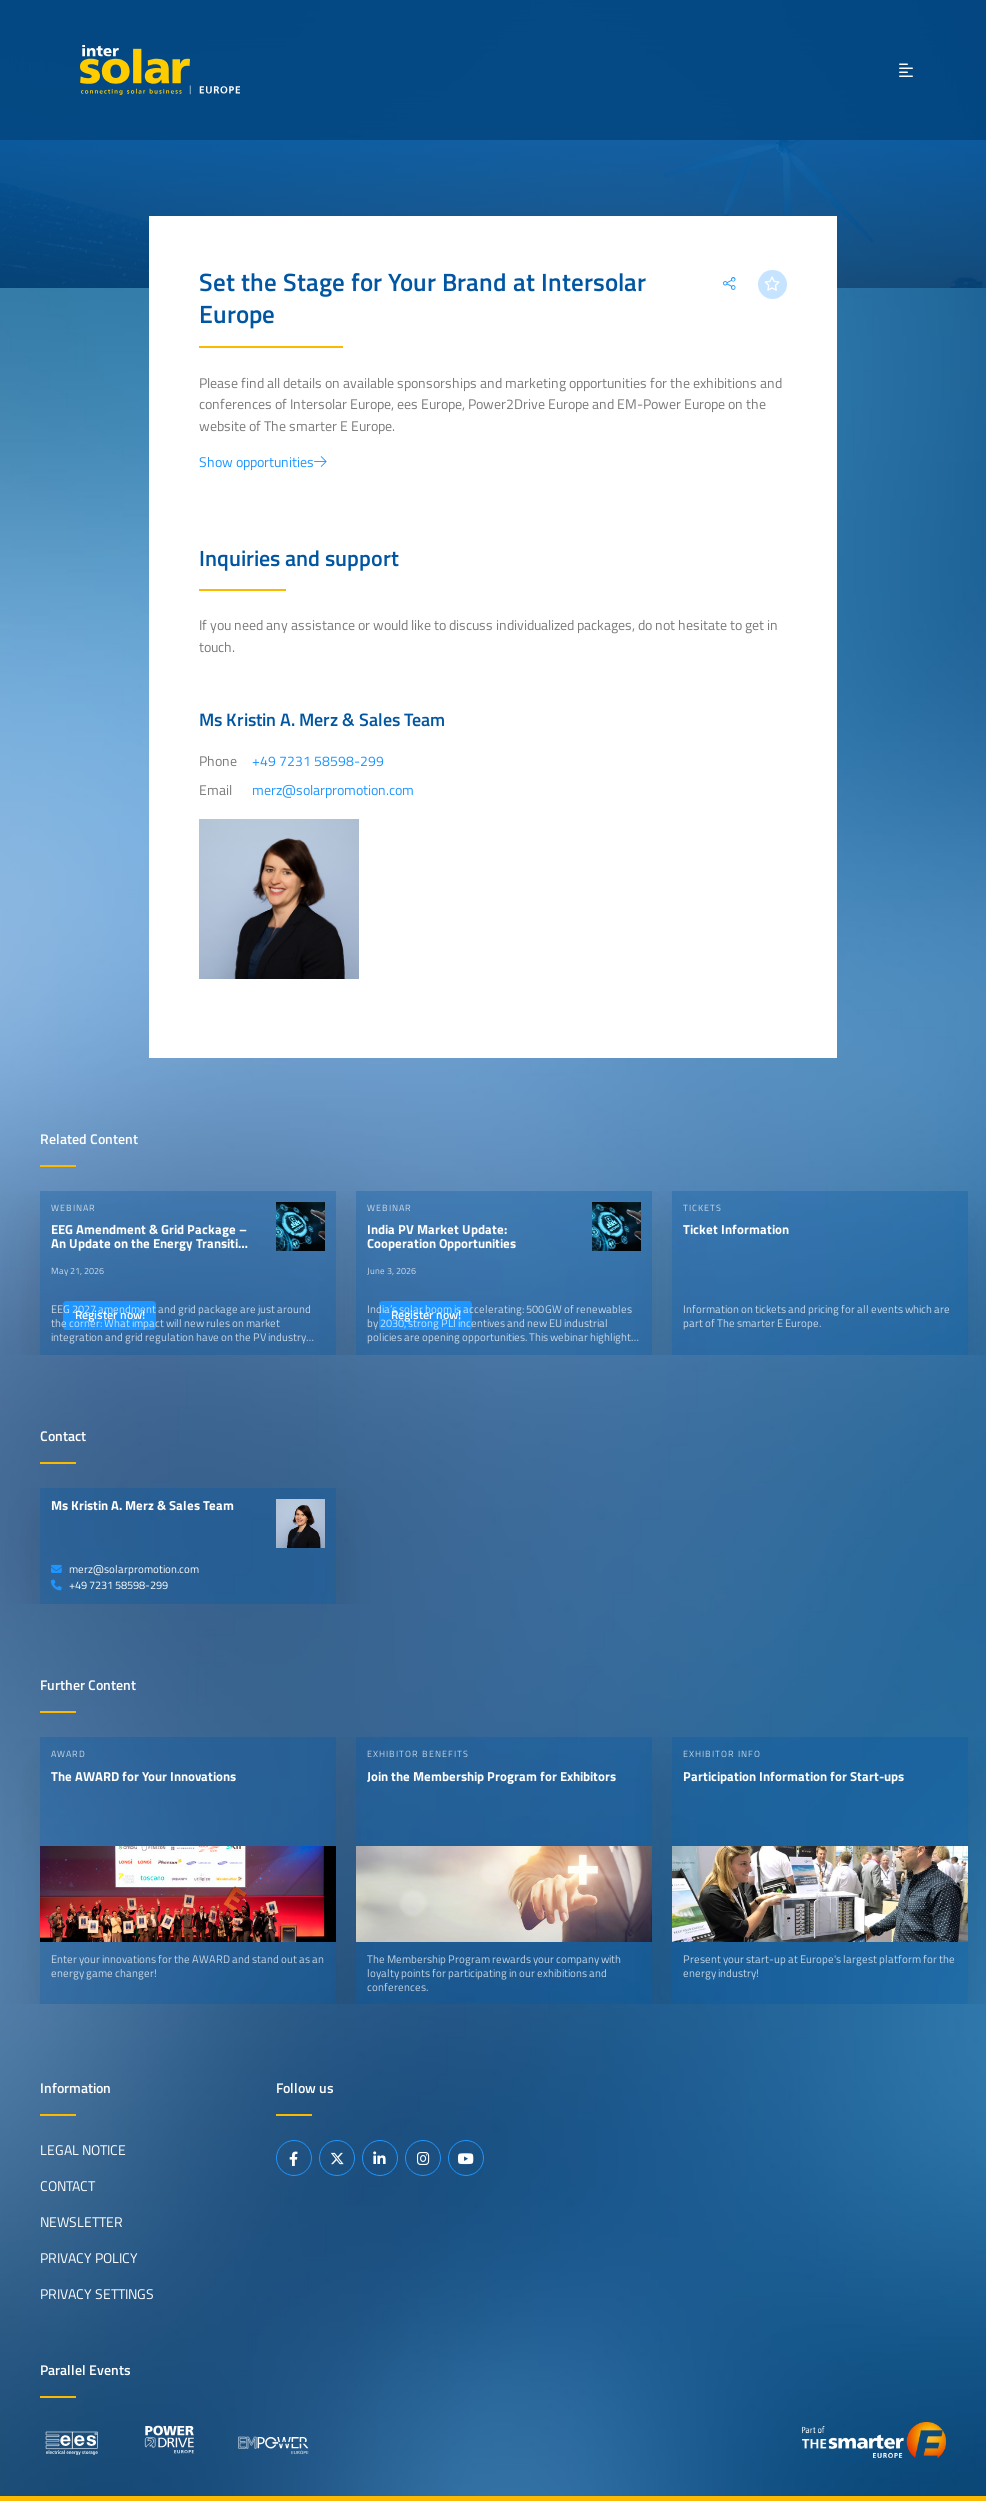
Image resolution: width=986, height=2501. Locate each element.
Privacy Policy (89, 2258)
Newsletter (81, 2222)
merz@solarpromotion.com (125, 1569)
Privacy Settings (97, 2294)
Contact (67, 2186)
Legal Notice (83, 2150)
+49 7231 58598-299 (109, 1585)
